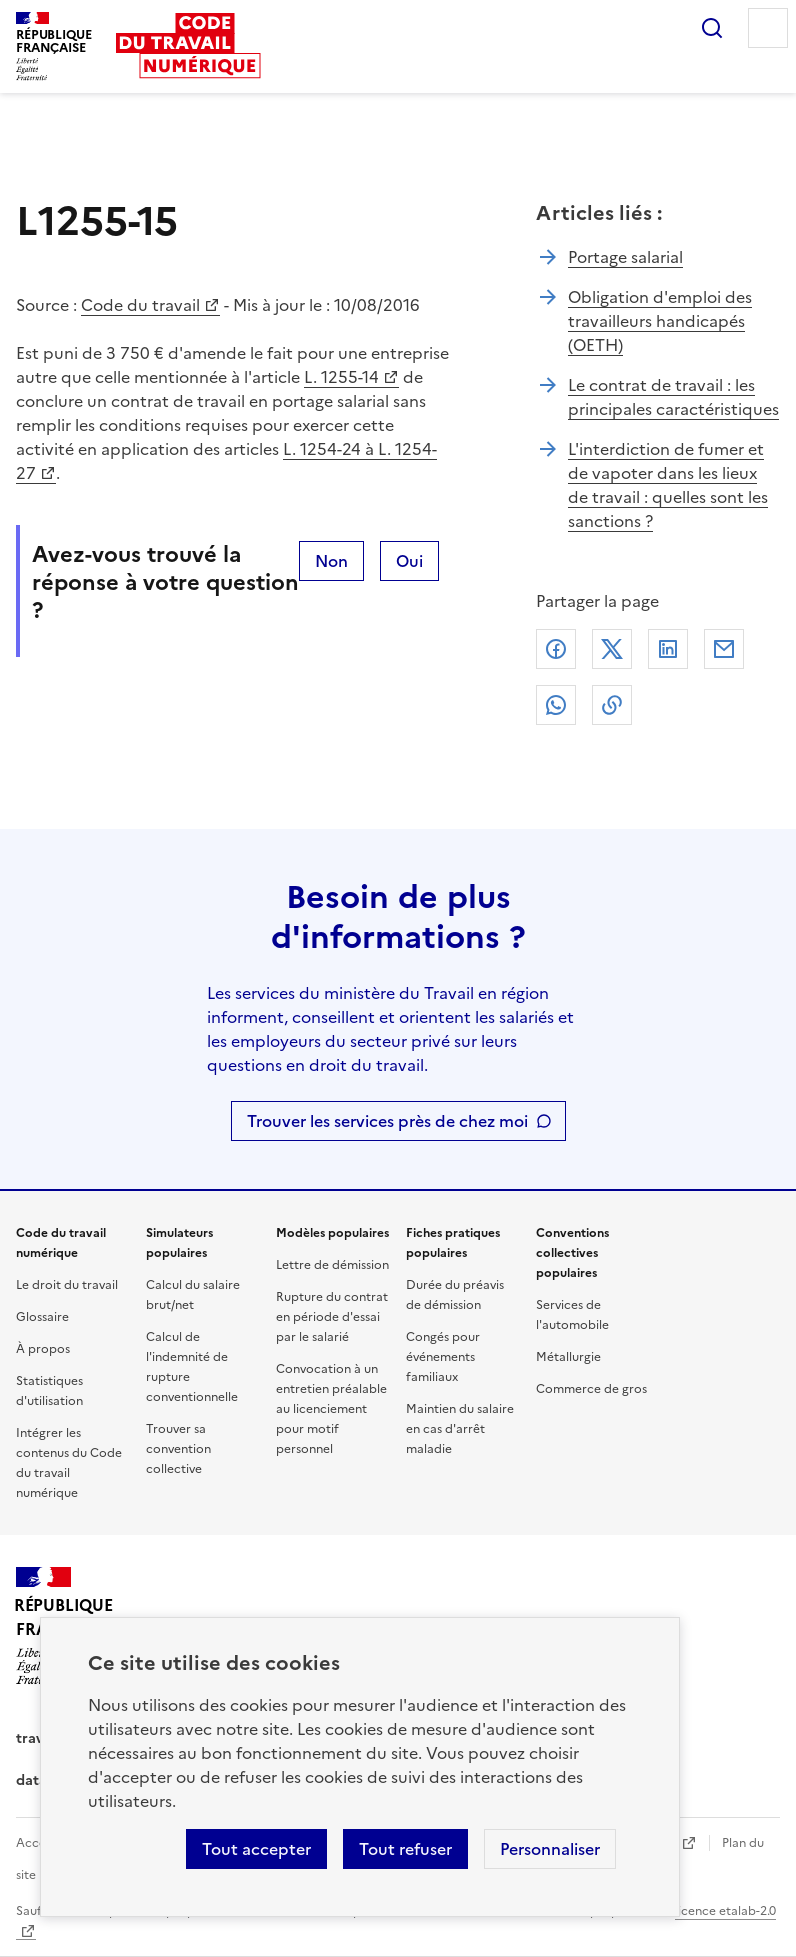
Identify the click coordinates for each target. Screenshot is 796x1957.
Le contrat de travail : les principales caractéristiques (673, 397)
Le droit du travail (67, 1285)
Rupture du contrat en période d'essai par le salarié (332, 1317)
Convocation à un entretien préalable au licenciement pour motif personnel (331, 1409)
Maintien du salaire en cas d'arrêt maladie (460, 1429)
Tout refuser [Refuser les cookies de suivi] (405, 1849)
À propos (43, 1349)
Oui (409, 561)
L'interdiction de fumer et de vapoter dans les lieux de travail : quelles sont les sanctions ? (668, 485)
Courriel (724, 649)
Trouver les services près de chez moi (387, 1121)
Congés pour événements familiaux (443, 1357)
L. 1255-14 (341, 377)
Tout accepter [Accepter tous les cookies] (256, 1849)
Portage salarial (625, 257)
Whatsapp (556, 705)
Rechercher (712, 28)
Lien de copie (612, 705)
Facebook (556, 649)
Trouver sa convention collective (178, 1449)
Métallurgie (568, 1357)
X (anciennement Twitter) (612, 649)
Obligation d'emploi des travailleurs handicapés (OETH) (660, 321)
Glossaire (42, 1317)
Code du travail (140, 305)
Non (331, 561)
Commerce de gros (591, 1389)
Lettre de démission (332, 1265)
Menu (768, 28)
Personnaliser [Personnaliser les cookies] (550, 1849)
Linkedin (668, 649)
